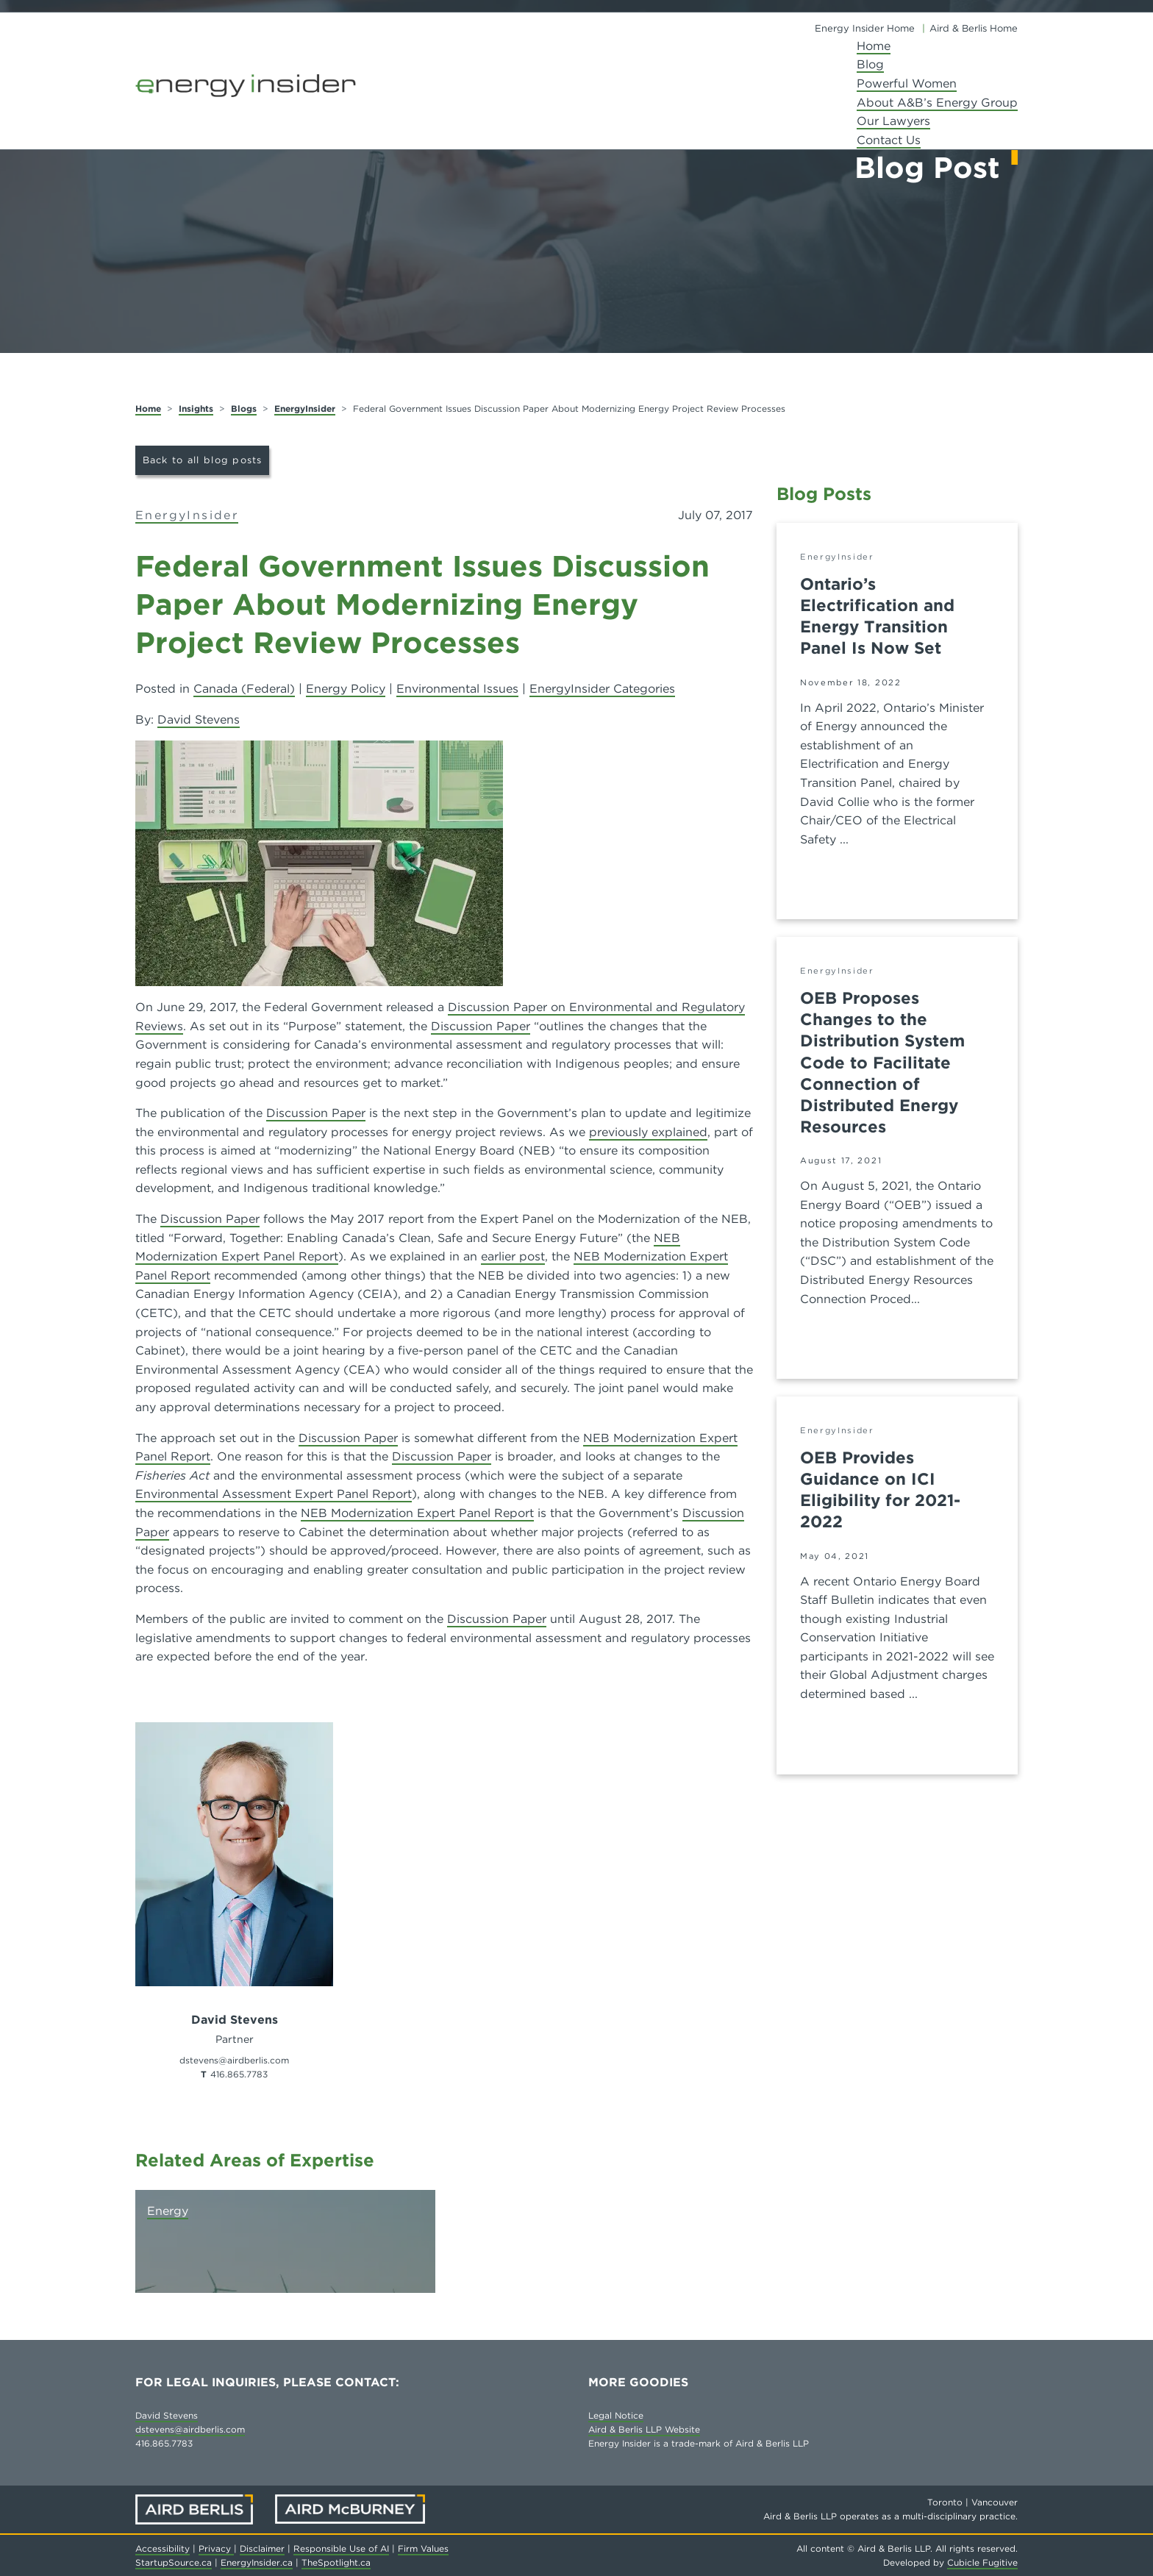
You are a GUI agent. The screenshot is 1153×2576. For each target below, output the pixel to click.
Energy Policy (345, 689)
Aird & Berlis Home (973, 28)
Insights (196, 408)
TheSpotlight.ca (336, 2562)
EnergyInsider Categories (602, 689)
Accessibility (162, 2548)
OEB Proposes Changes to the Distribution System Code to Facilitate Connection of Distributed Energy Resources (882, 1062)
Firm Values (423, 2548)
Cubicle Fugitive (982, 2562)
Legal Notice (615, 2415)
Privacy (216, 2548)
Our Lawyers (893, 121)
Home (873, 46)
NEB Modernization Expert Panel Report (417, 1513)
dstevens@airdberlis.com (190, 2429)
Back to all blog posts (203, 459)
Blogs (244, 408)
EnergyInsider (304, 408)
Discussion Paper (480, 1026)
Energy (167, 2211)
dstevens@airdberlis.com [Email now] (234, 2060)
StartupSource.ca (173, 2562)
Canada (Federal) (244, 689)
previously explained (648, 1132)
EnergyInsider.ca (257, 2562)
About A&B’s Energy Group (937, 103)
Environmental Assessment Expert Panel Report (273, 1494)
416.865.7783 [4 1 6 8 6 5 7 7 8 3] (239, 2074)
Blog (870, 64)
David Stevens (198, 720)
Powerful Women (907, 83)
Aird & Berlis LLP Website (644, 2429)
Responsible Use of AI (341, 2548)
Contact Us (889, 140)
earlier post (513, 1256)
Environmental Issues (457, 689)
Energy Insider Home (865, 28)
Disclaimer (262, 2548)
